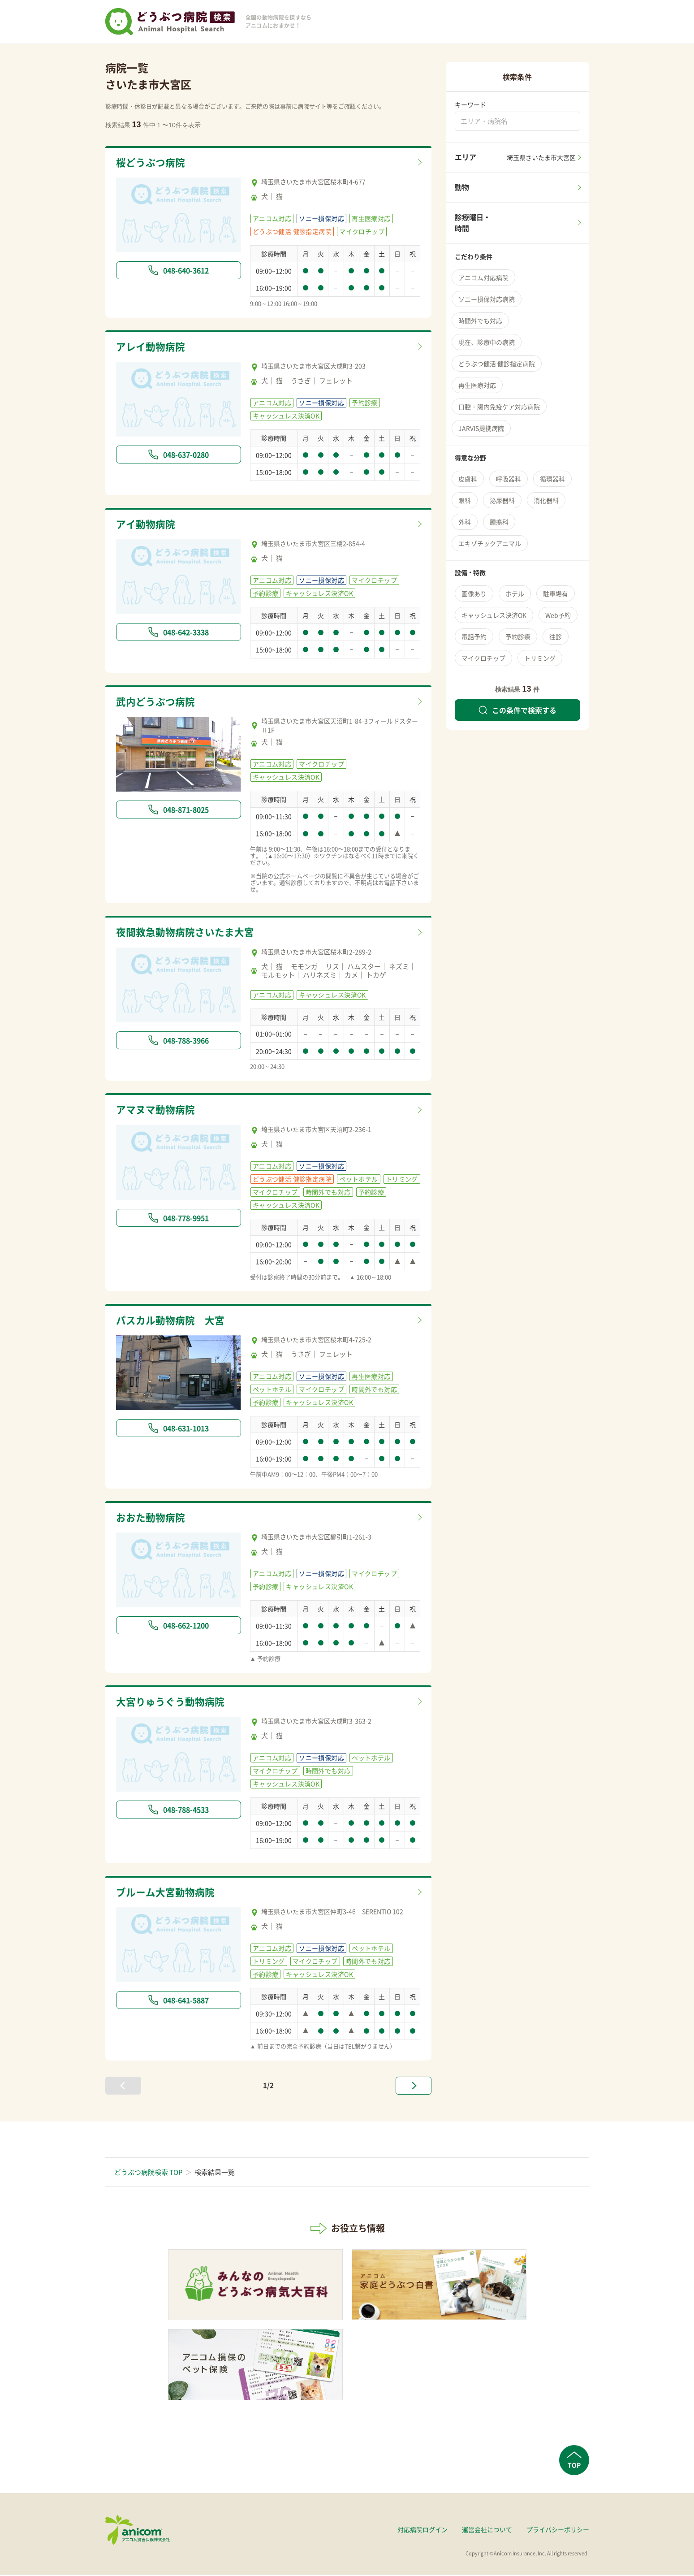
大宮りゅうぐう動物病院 (172, 1702)
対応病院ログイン (422, 2530)
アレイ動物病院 (152, 347)
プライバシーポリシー (557, 2530)
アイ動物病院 (147, 524)
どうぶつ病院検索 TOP (148, 2173)
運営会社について (487, 2530)
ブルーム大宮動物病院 (167, 1893)
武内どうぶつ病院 (157, 702)
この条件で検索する (517, 710)
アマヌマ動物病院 (157, 1110)
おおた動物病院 (152, 1518)
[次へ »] (413, 2086)
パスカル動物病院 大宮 (172, 1321)
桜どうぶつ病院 (152, 162)
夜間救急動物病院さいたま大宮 (188, 932)
